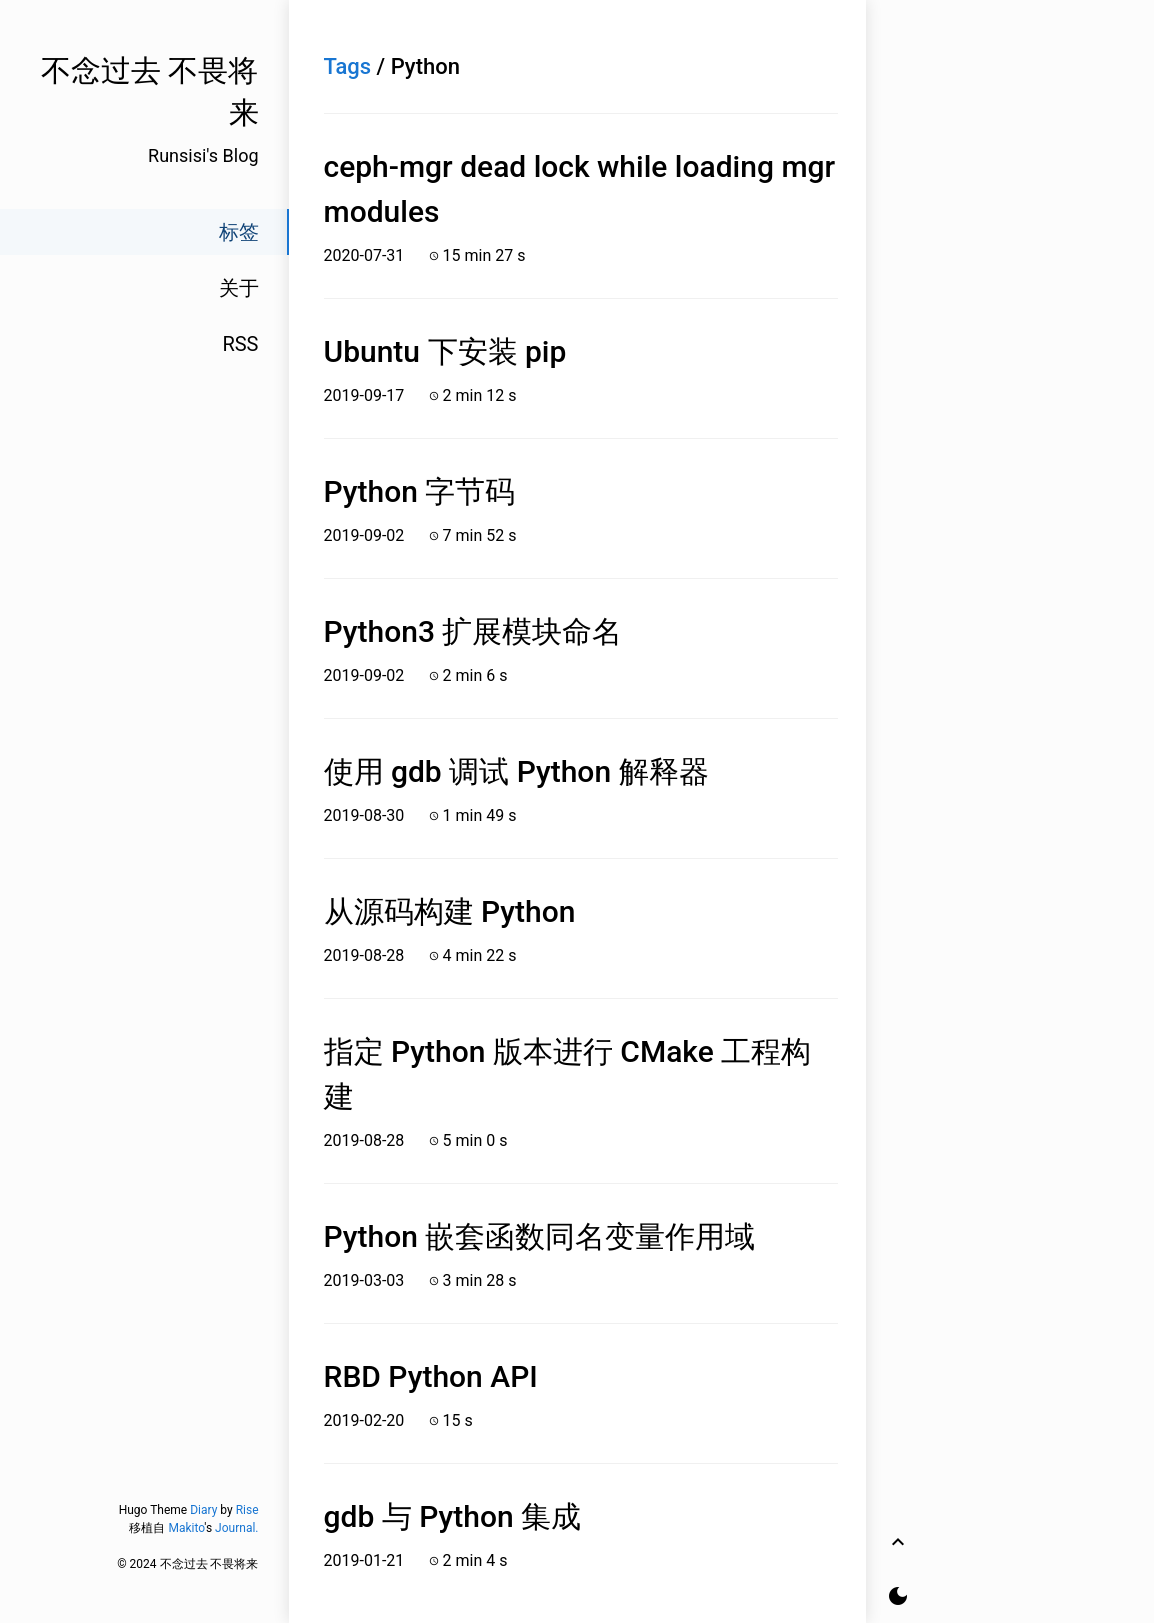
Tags (348, 66)
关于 (239, 288)
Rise (247, 1510)
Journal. (236, 1528)
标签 (239, 232)
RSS (240, 344)
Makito (186, 1528)
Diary (203, 1510)
